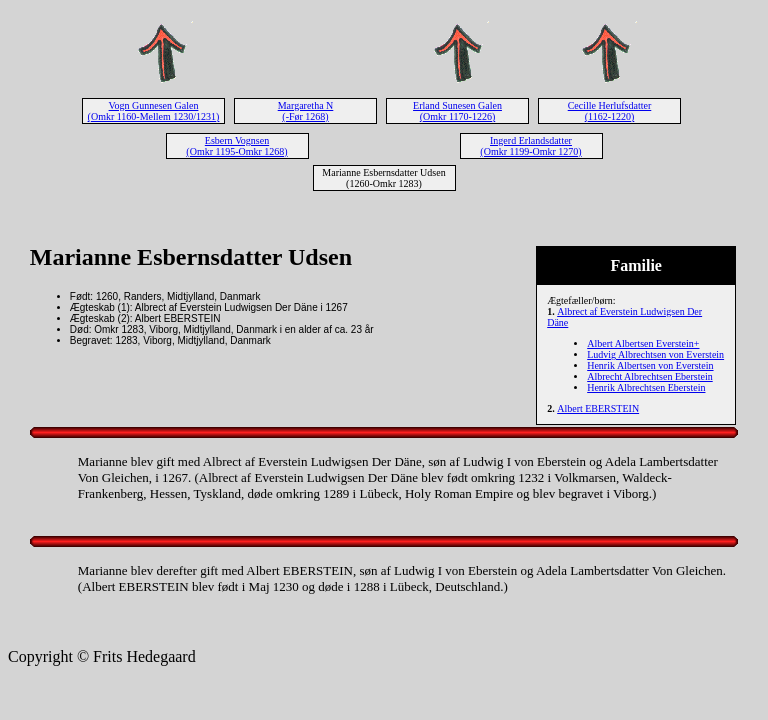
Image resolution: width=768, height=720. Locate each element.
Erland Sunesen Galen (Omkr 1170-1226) (457, 111)
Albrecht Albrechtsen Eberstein (650, 376)
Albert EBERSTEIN (598, 408)
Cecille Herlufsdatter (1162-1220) (610, 111)
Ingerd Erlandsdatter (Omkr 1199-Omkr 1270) (530, 146)
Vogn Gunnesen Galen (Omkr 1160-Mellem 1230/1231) (154, 111)
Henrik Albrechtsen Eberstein (646, 387)
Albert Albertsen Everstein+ (643, 343)
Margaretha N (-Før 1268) (306, 111)
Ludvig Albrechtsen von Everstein (655, 354)
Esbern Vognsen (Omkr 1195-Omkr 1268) (236, 146)
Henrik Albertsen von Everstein (650, 365)
